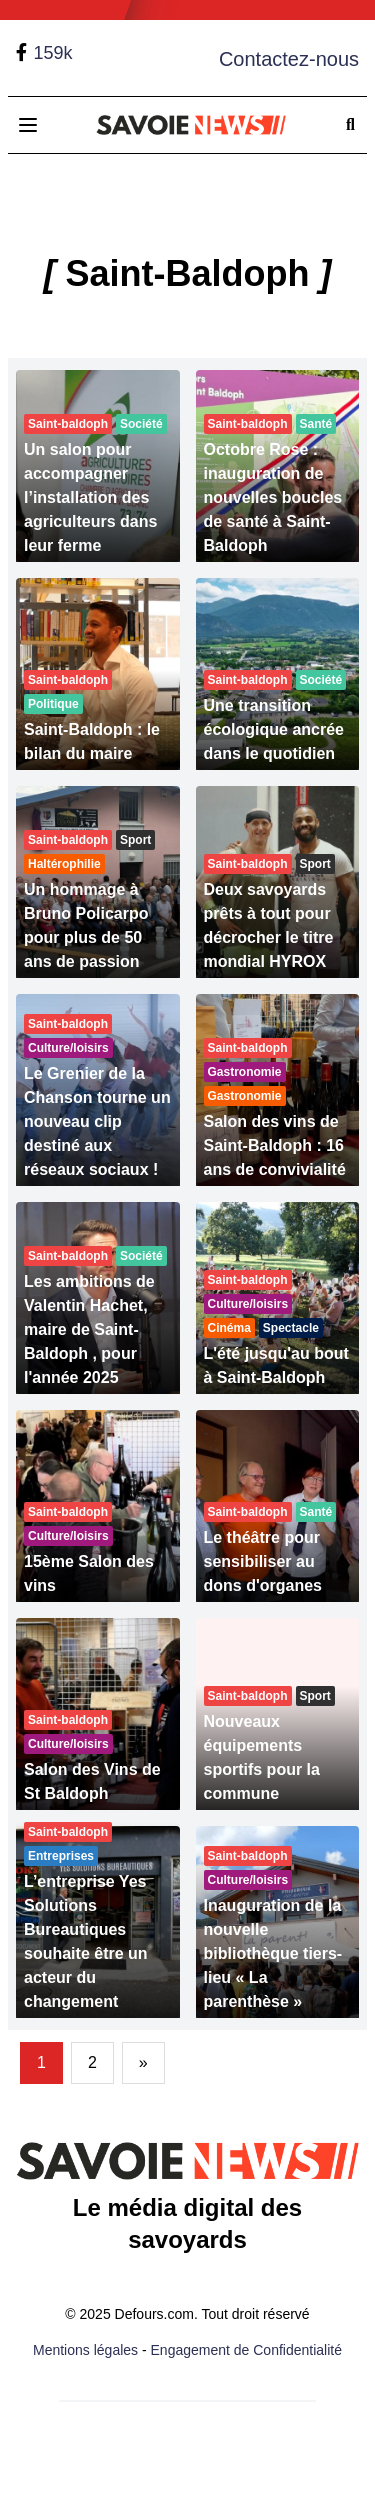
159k (52, 53)
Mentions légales (85, 2350)
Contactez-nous (289, 59)
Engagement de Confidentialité (246, 2350)
